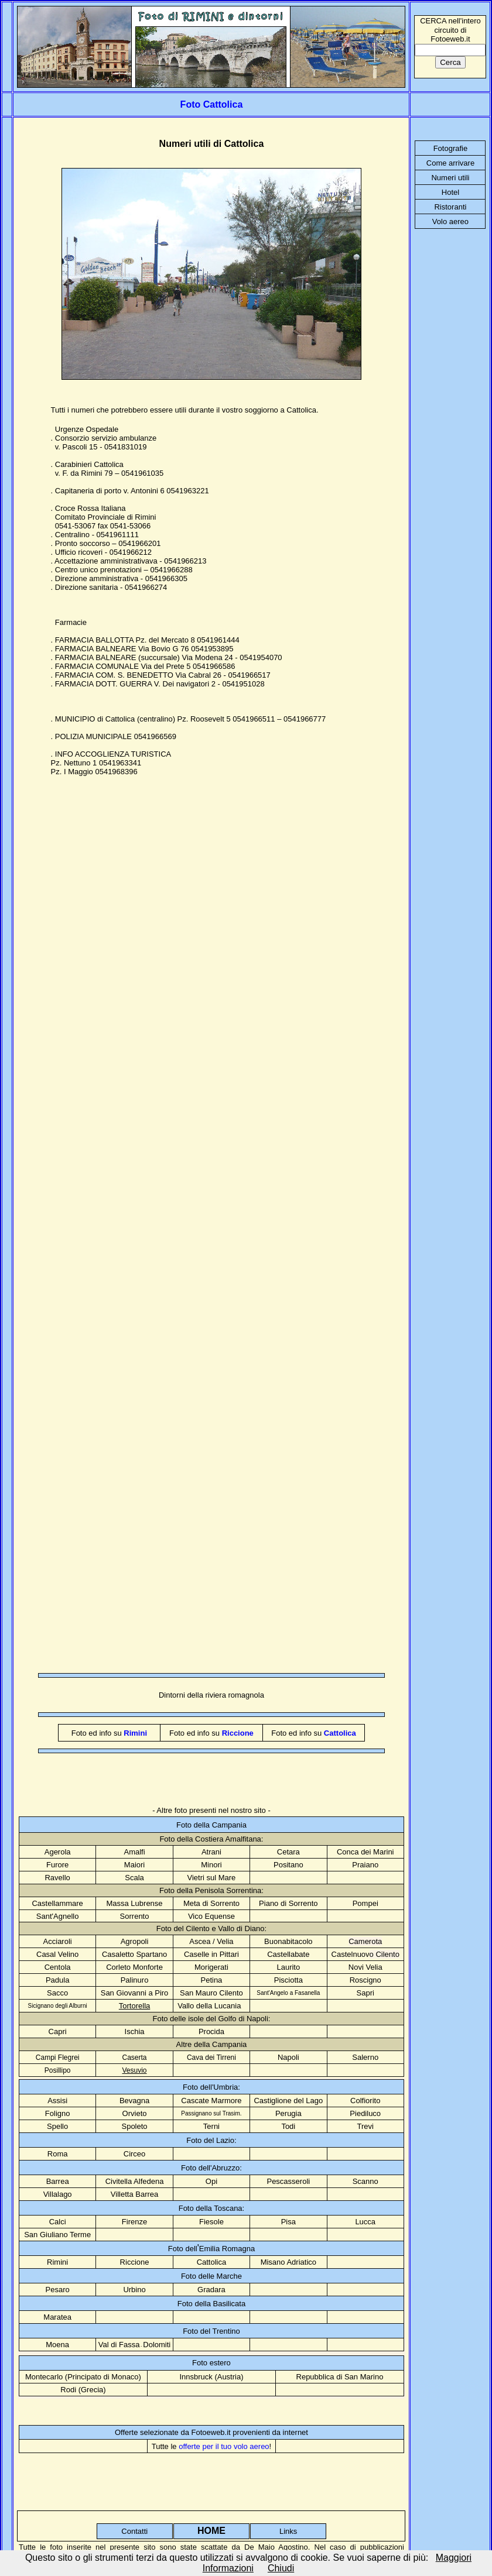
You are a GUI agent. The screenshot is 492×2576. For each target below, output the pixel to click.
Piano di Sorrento (288, 1903)
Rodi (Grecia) (82, 2389)
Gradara (211, 2289)
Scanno (365, 2181)
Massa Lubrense (134, 1903)
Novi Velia (365, 1967)
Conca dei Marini (365, 1851)
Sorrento (134, 1916)
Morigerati (211, 1967)
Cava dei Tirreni (211, 2057)
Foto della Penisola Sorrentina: (211, 1890)
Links (288, 2531)
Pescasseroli (288, 2181)
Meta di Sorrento (211, 1903)
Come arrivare (450, 163)
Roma (57, 2153)
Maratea (57, 2317)
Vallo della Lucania (209, 2005)
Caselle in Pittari (211, 1954)
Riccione (134, 2262)
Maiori (134, 1864)
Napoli (288, 2057)
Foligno (57, 2113)
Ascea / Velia (211, 1941)
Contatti (134, 2531)
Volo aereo (450, 221)
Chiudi (281, 2568)
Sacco (57, 1992)
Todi (288, 2126)
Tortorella (134, 2005)
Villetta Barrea (134, 2194)
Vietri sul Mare (211, 1877)
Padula (57, 1980)
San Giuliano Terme (57, 2234)
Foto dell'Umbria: (211, 2087)
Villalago (57, 2194)
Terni (211, 2126)
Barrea (57, 2181)
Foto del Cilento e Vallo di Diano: (211, 1928)
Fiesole (211, 2221)
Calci (57, 2221)
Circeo (135, 2153)
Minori (211, 1864)
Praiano (365, 1864)
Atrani (211, 1851)
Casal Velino (57, 1954)
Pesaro (58, 2289)
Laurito (288, 1967)
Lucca (365, 2221)
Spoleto (134, 2126)
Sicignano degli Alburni (57, 2006)
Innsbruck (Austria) (211, 2376)
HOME (211, 2531)
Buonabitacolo (288, 1941)
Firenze (134, 2221)
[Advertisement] (121, 994)
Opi (211, 2181)
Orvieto (134, 2113)
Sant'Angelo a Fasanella (288, 1993)
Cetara (288, 1851)
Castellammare (57, 1903)
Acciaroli (57, 1941)
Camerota (365, 1941)
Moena (57, 2344)
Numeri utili (450, 177)
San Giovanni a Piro (135, 1992)
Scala (134, 1877)
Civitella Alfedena (134, 2181)
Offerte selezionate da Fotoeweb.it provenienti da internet (211, 2432)
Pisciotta (288, 1980)
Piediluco (365, 2113)
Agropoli (135, 1941)
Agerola (58, 1851)
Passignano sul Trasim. (211, 2113)
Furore (57, 1864)
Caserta (134, 2057)
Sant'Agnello (57, 1916)
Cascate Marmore (211, 2100)
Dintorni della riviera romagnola (211, 1695)
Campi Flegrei (58, 2057)
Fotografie (450, 148)
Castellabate (288, 1954)
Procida (211, 2031)
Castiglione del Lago (288, 2100)
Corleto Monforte (134, 1967)
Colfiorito (365, 2100)
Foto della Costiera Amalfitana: (211, 1839)
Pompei (365, 1903)
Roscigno (365, 1980)
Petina (211, 1980)
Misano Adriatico (288, 2262)
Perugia (288, 2113)
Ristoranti (450, 206)
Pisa (288, 2221)
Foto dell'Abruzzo (210, 2167)
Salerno (365, 2057)
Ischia (135, 2031)
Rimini (57, 2262)
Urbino (134, 2289)
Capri (58, 2031)
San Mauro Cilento (211, 1992)
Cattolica (212, 2262)
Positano (288, 1864)
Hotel (450, 192)
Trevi (365, 2126)
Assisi (57, 2100)
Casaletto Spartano (134, 1954)
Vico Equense (211, 1916)
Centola (58, 1967)
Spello (57, 2126)
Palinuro (135, 1980)
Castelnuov (365, 1954)
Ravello (57, 1877)
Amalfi (134, 1851)
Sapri (365, 1992)
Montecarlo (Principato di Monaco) (83, 2376)
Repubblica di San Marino (340, 2376)
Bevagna (134, 2100)
